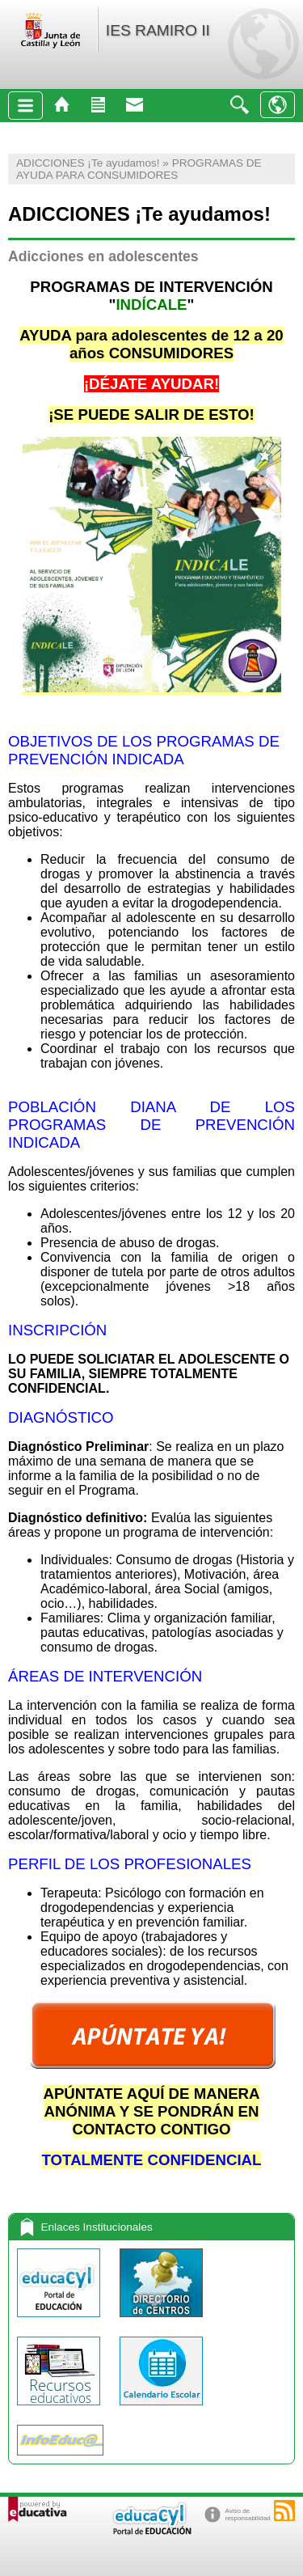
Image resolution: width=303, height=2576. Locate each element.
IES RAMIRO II (158, 30)
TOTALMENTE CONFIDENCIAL (152, 2159)
